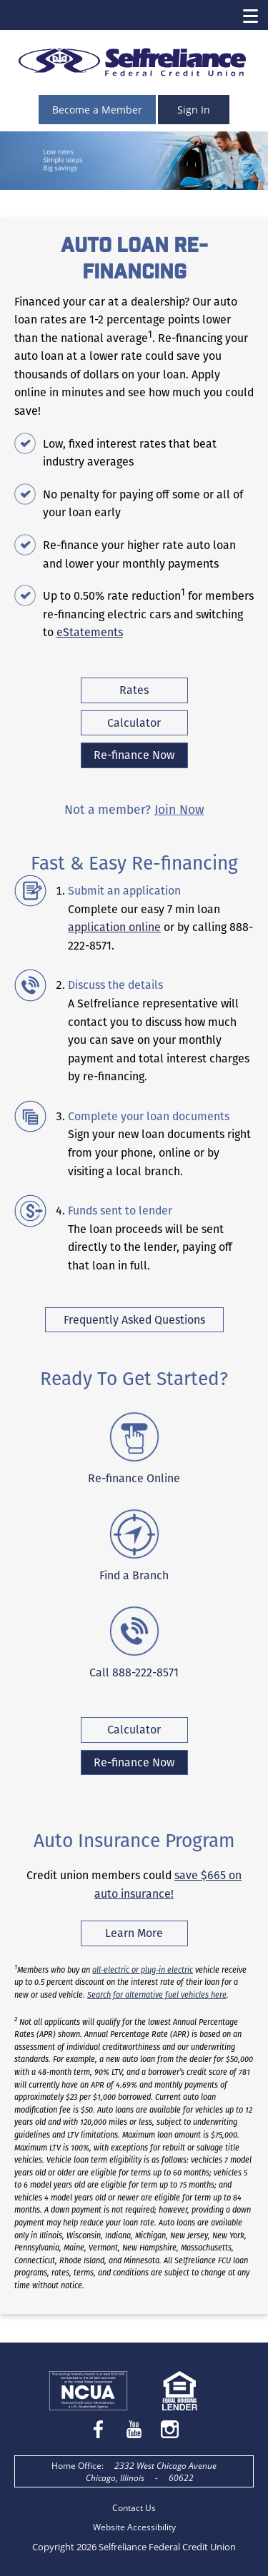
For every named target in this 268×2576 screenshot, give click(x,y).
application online (114, 927)
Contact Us (134, 2508)
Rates (134, 690)
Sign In (193, 109)
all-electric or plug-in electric (142, 1970)
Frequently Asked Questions (134, 1320)
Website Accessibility (134, 2527)
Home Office (76, 2466)
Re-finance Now (134, 755)
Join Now (179, 810)
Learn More (146, 1934)
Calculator (134, 723)
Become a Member (97, 109)
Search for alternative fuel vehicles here (157, 1995)
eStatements (89, 632)
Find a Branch (134, 1575)
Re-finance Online (134, 1478)
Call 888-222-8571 (134, 1672)
